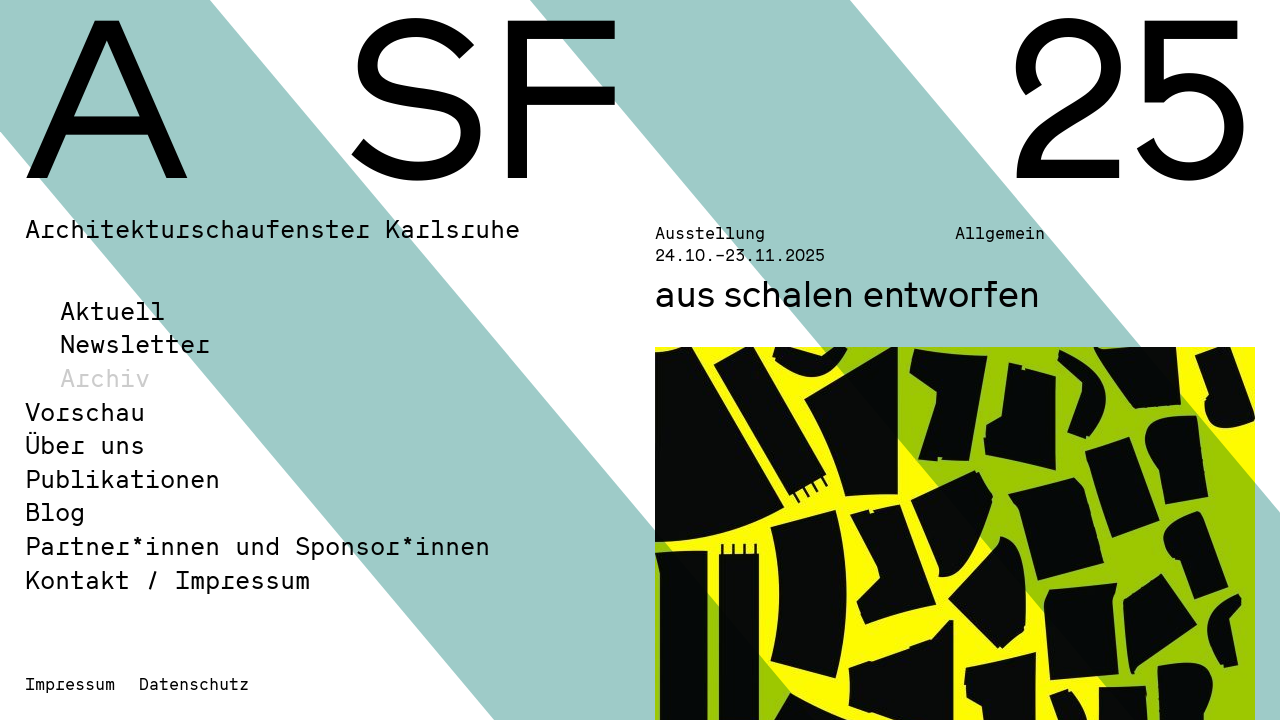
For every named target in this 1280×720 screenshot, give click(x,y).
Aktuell (112, 310)
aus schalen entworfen (847, 293)
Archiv (105, 377)
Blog (55, 511)
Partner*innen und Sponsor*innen (257, 545)
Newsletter (135, 343)
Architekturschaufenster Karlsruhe (272, 228)
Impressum (70, 683)
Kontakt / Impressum (167, 579)
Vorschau (85, 411)
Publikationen (122, 478)
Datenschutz (194, 683)
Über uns (85, 444)
